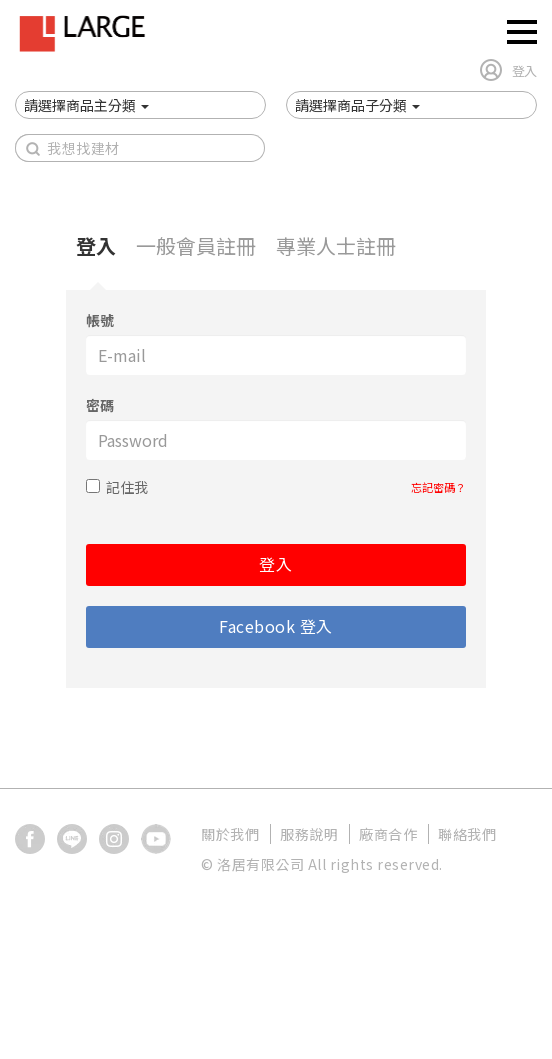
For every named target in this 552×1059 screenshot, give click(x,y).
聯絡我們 (467, 834)
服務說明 (309, 834)
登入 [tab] (96, 245)
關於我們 (230, 834)
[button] (86, 105)
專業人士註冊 (336, 245)
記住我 (127, 487)
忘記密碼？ (438, 487)
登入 (275, 564)
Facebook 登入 (276, 626)
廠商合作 (388, 834)
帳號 (100, 320)
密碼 (100, 405)
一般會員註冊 (196, 245)
